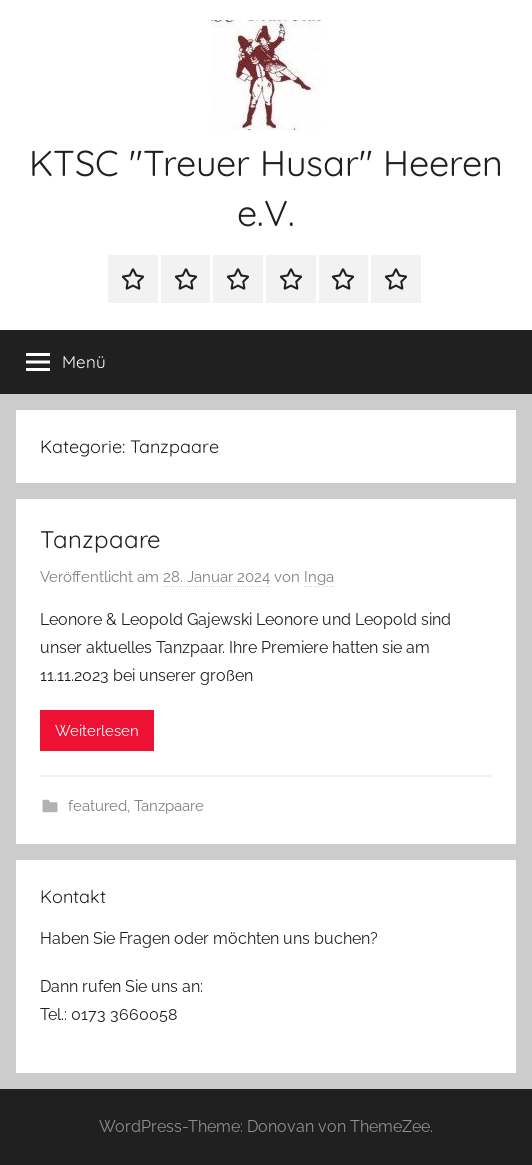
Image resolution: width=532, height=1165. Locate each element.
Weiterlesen (97, 731)
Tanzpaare (100, 539)
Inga (319, 577)
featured (97, 806)
